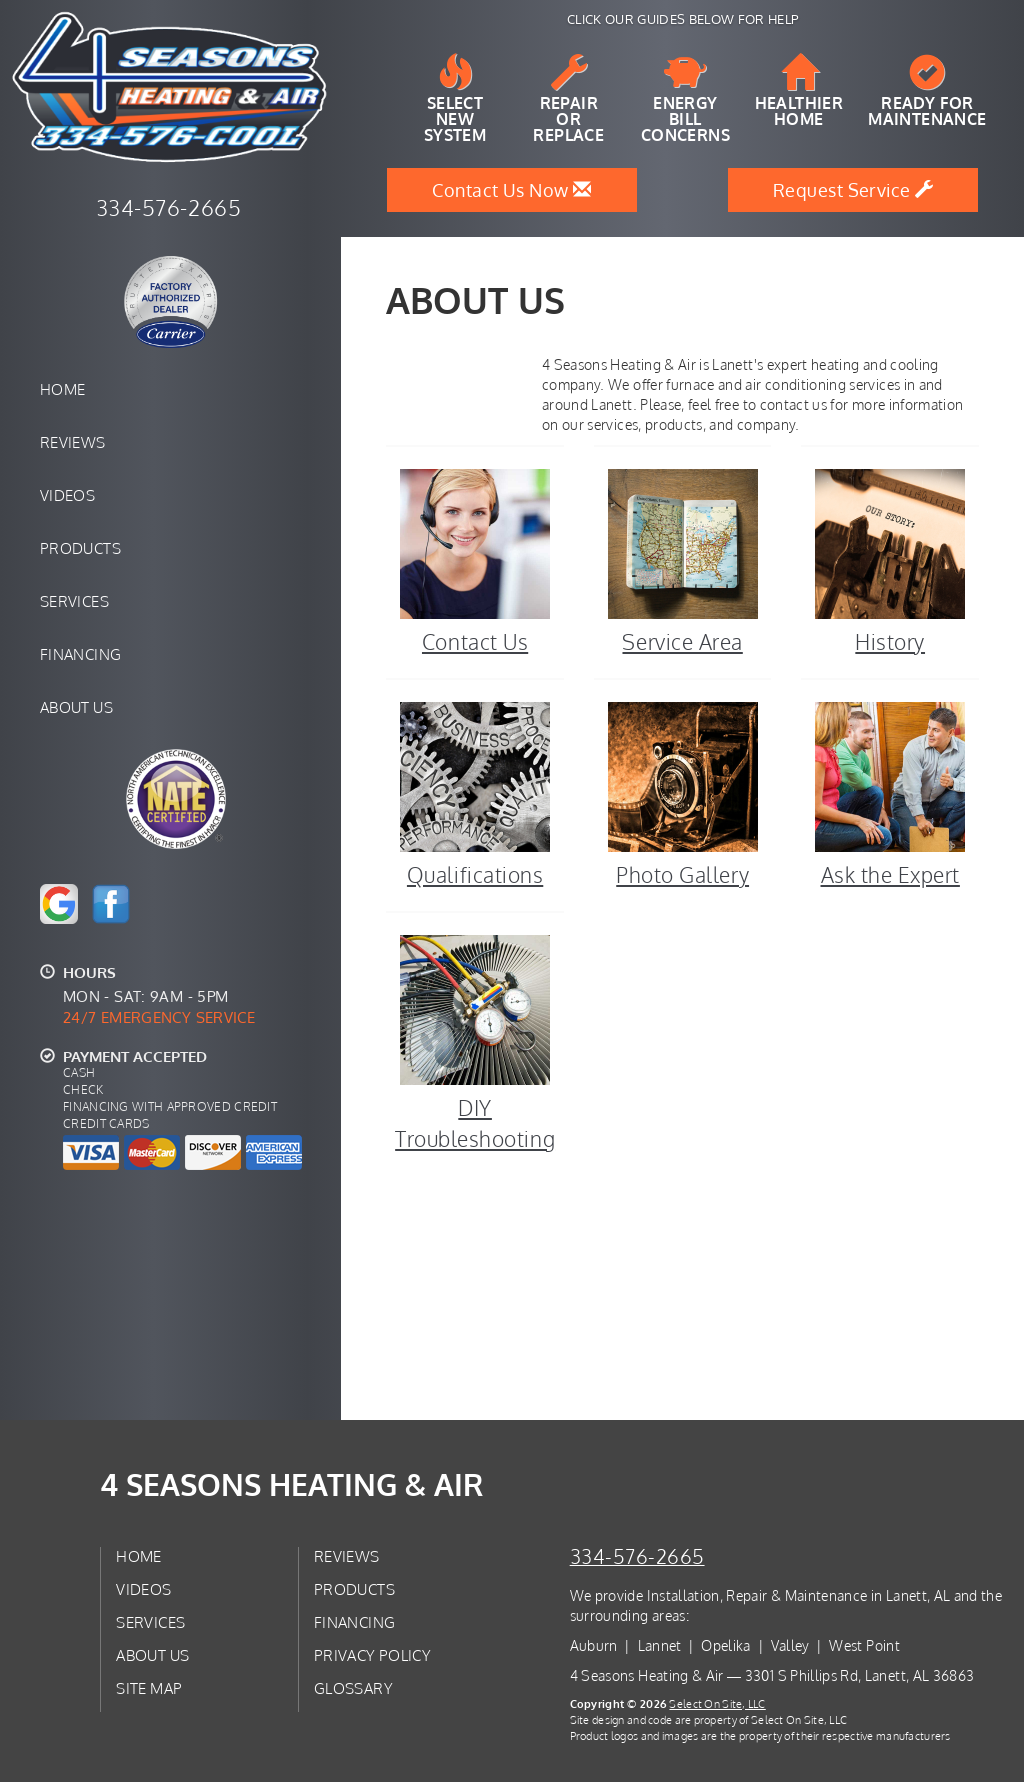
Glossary (353, 1688)
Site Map (149, 1688)
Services (74, 601)
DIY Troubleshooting (475, 1042)
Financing (80, 654)
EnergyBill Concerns (685, 99)
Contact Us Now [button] (511, 190)
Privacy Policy (372, 1655)
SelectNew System (455, 99)
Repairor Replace (569, 99)
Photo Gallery (683, 794)
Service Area (683, 561)
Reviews (73, 442)
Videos (67, 495)
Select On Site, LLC (717, 1703)
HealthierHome (799, 91)
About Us (76, 707)
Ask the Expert (890, 794)
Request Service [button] (853, 190)
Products (80, 548)
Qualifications (475, 794)
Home (62, 389)
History (890, 561)
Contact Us (475, 561)
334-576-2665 (637, 1556)
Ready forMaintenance (927, 91)
